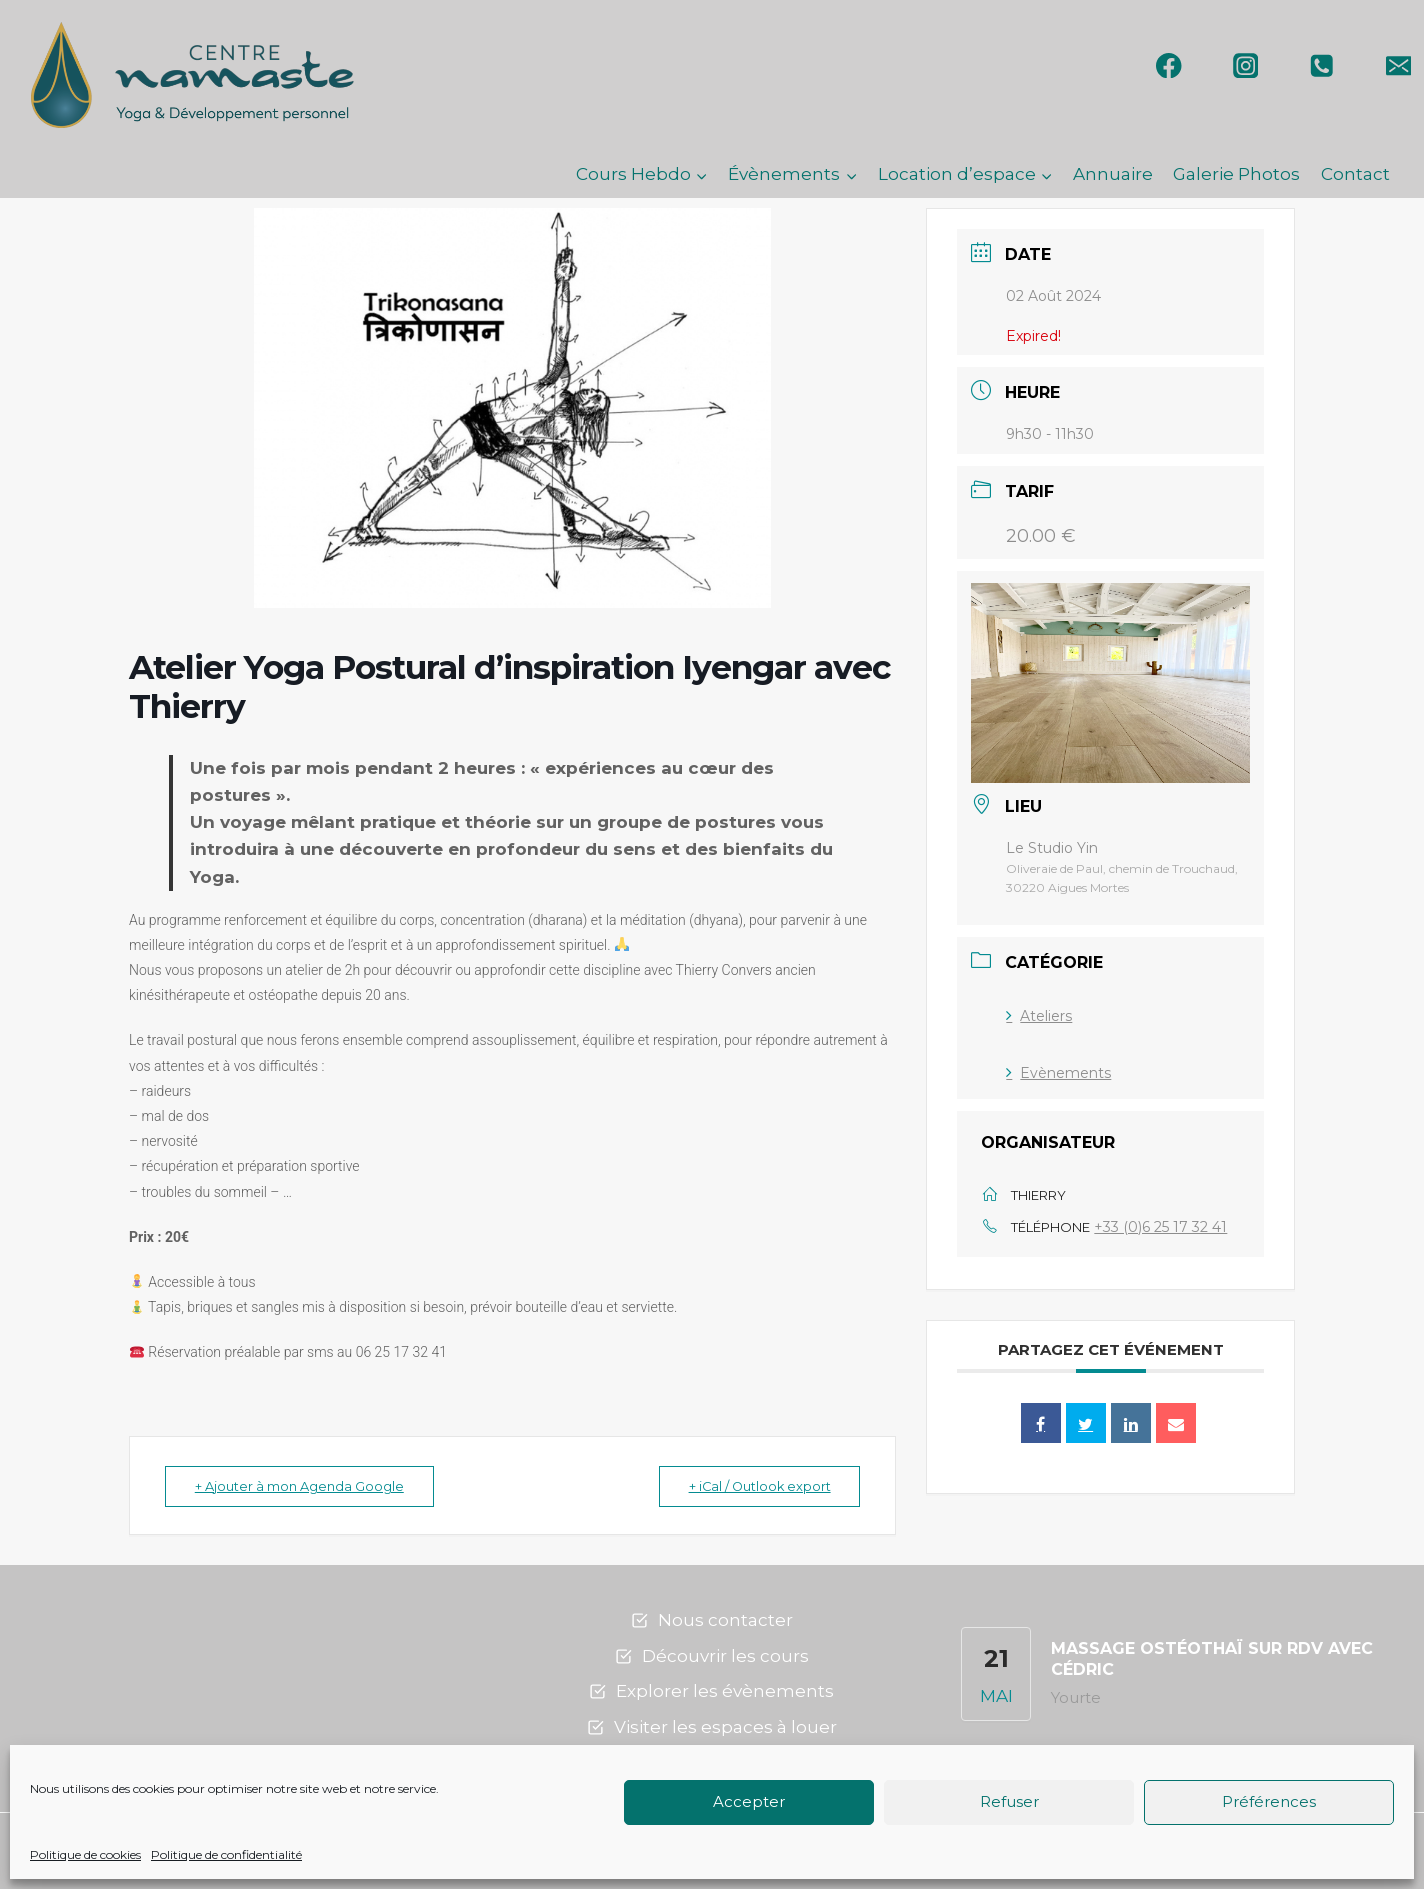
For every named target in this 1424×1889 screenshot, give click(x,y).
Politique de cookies (85, 1854)
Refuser (1009, 1801)
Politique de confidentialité (226, 1854)
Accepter (749, 1801)
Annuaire (1113, 174)
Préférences (1269, 1801)
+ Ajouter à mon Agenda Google (304, 1486)
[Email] (1398, 65)
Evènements (1058, 1073)
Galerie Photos (1236, 174)
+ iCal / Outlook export (752, 1486)
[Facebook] (1169, 65)
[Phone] (1322, 65)
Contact (1355, 174)
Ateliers (1039, 1016)
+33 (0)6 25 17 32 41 (1160, 1227)
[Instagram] (1245, 65)
